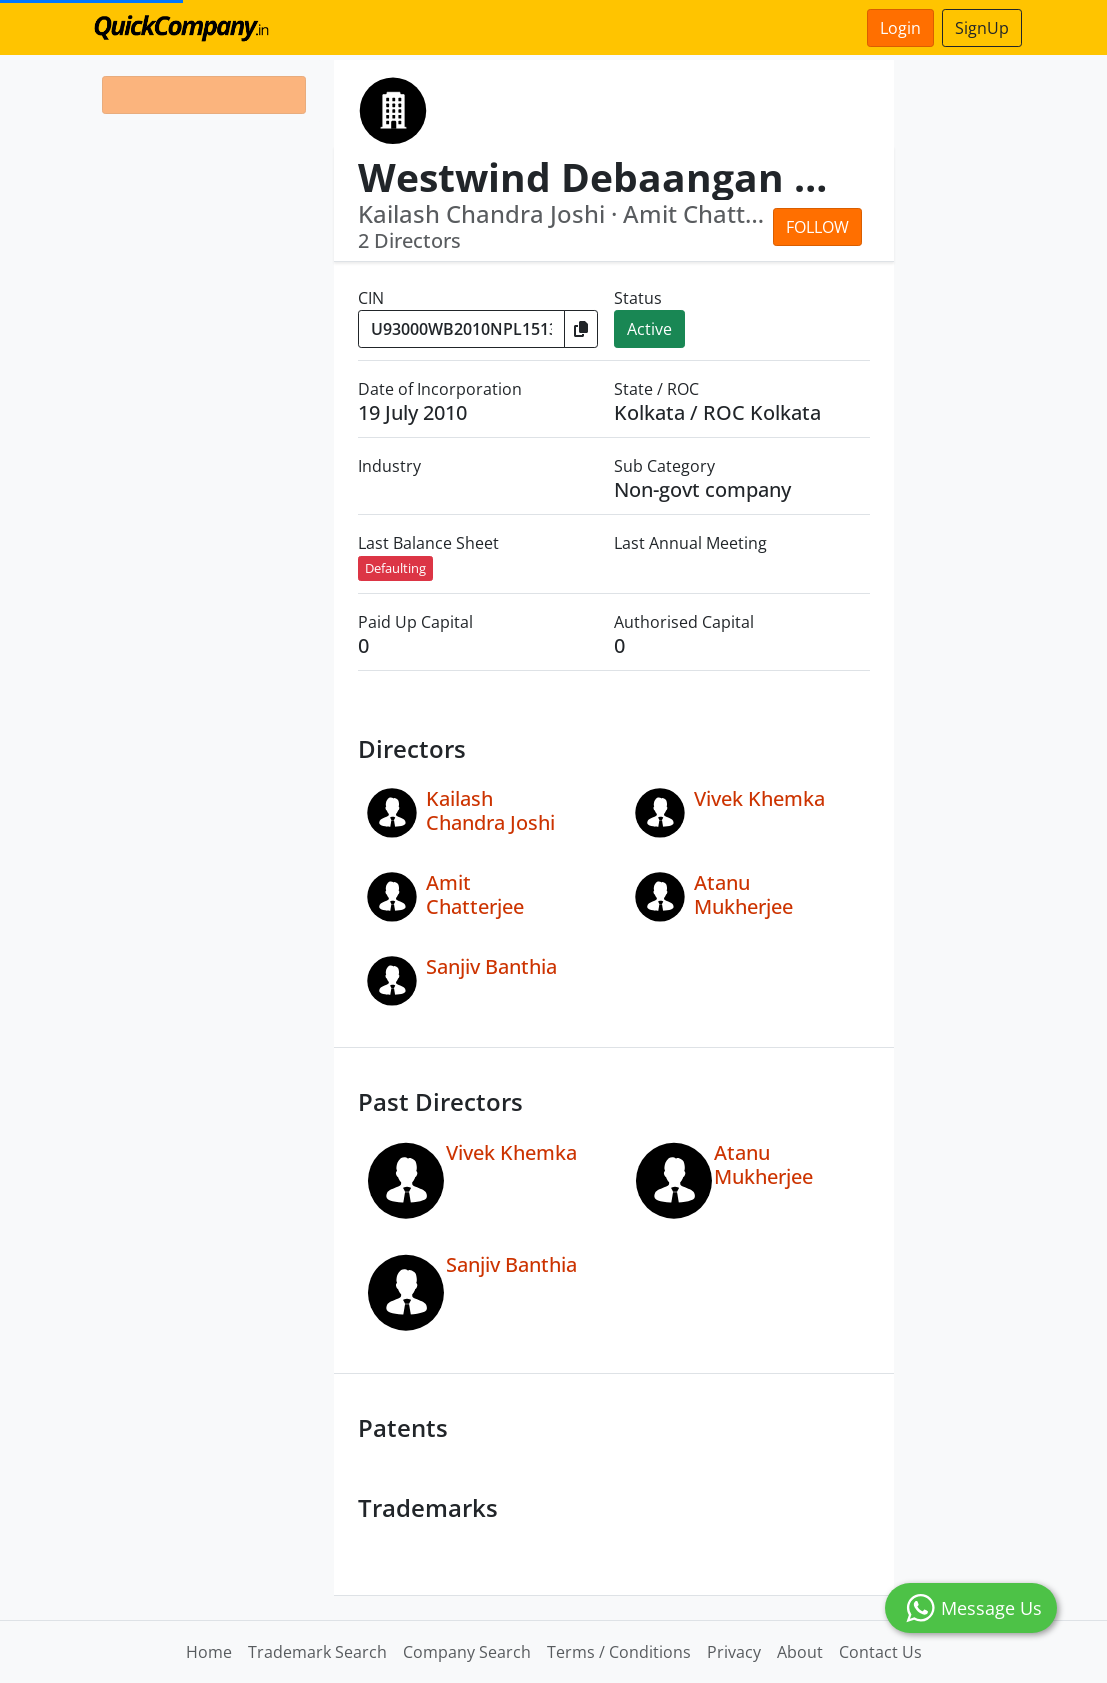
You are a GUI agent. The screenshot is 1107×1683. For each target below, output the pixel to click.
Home (209, 1652)
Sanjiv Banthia (491, 966)
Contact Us (880, 1652)
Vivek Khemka (759, 798)
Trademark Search (317, 1652)
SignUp (982, 28)
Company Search (467, 1652)
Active (649, 329)
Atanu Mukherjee (743, 894)
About (800, 1652)
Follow (817, 227)
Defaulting (395, 568)
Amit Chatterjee (475, 894)
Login (900, 28)
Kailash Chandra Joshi (490, 810)
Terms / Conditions (619, 1652)
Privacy (734, 1652)
